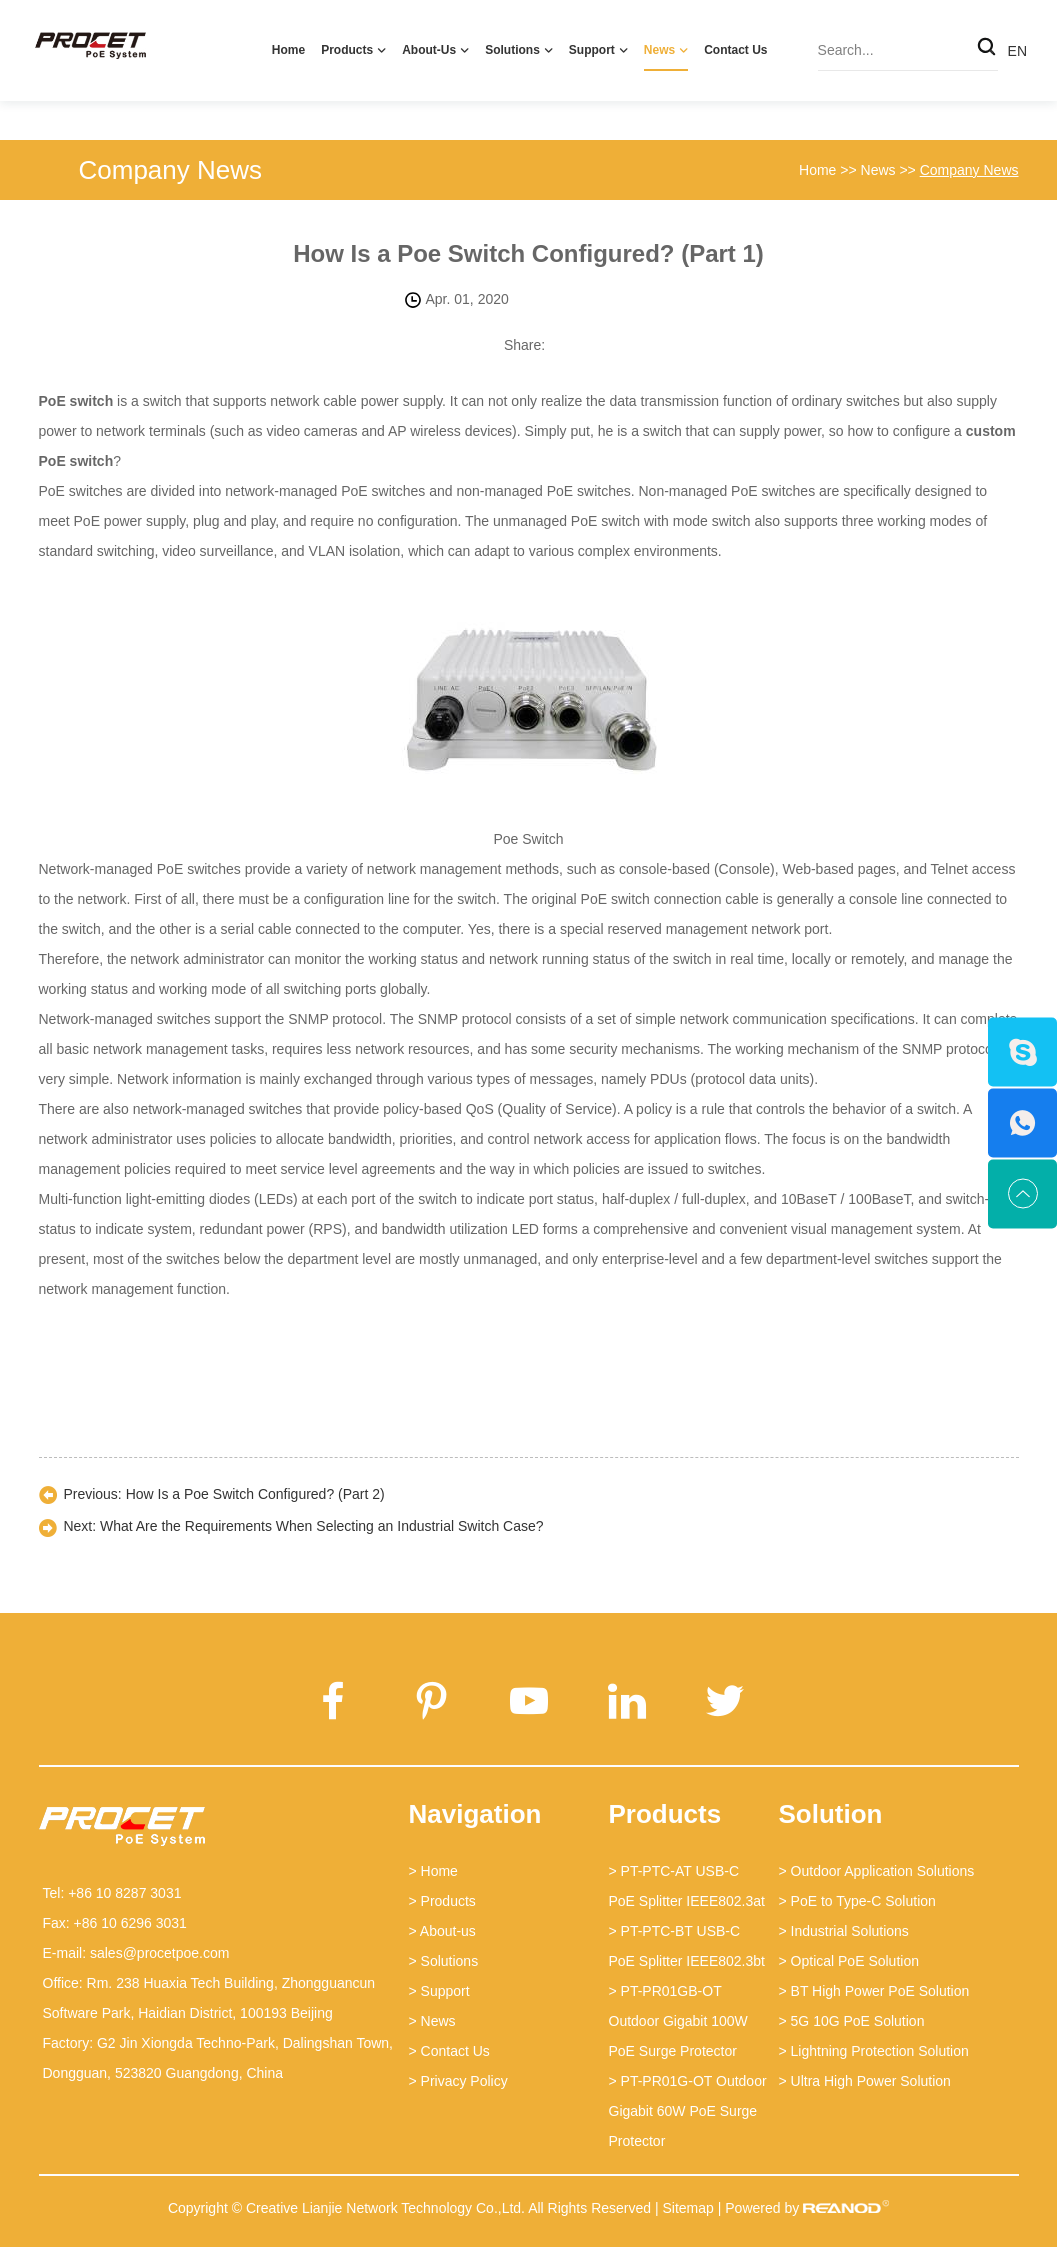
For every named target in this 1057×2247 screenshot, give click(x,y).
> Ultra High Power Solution (865, 2081)
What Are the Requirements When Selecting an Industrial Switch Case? (322, 1526)
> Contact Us (449, 2051)
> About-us (442, 1931)
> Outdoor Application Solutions (877, 1871)
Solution (831, 1814)
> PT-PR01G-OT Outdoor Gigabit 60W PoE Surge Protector (688, 2111)
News (659, 50)
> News (432, 2021)
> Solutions (444, 1961)
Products (347, 50)
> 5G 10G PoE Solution (852, 2021)
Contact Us (735, 50)
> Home (433, 1871)
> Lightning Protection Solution (874, 2051)
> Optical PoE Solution (849, 1961)
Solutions (512, 50)
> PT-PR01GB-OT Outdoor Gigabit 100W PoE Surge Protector (678, 2021)
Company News (171, 170)
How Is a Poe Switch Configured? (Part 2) (255, 1494)
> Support (439, 1991)
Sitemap (687, 2208)
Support (592, 50)
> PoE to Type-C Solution (857, 1901)
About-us (429, 50)
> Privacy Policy (458, 2081)
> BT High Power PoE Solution (874, 1991)
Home (288, 50)
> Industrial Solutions (844, 1931)
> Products (442, 1901)
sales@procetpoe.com (160, 1953)
